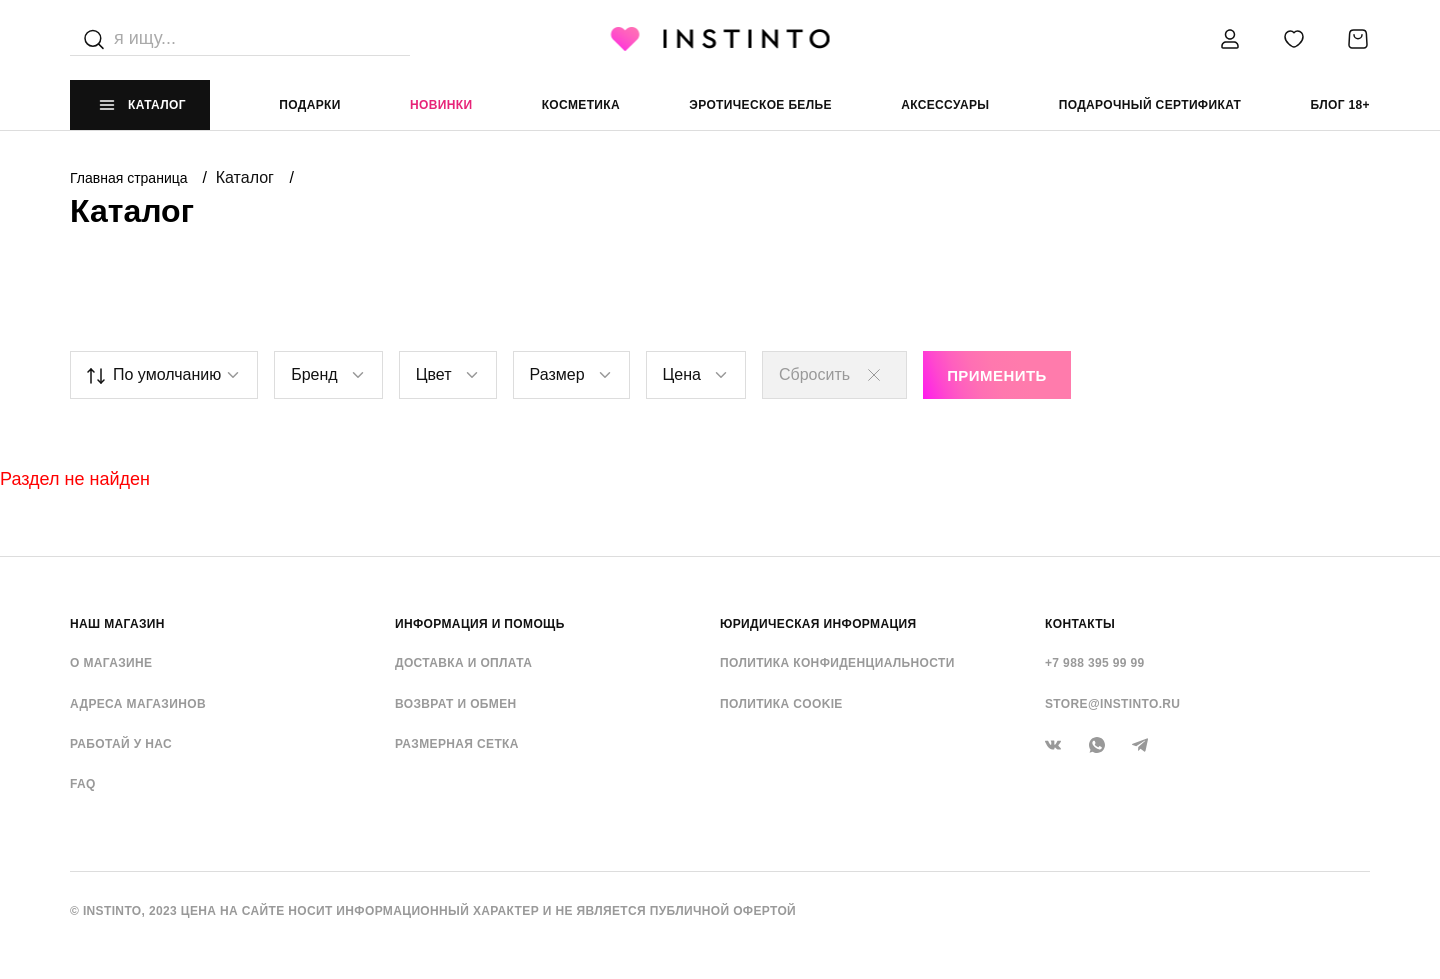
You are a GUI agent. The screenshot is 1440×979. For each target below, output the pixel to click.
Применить (997, 375)
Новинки (441, 105)
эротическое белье (760, 105)
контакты (1080, 624)
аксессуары (945, 105)
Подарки (310, 105)
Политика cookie (781, 704)
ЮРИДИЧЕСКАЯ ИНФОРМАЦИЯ (818, 624)
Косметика (581, 105)
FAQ (83, 784)
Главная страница (130, 178)
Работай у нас (121, 744)
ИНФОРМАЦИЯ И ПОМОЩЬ (480, 624)
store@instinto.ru (1112, 704)
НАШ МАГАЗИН (117, 624)
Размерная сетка (457, 744)
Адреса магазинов (138, 704)
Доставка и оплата (463, 663)
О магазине (111, 663)
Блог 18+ (1340, 105)
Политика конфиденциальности (837, 663)
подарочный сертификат (1150, 105)
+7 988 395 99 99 (1095, 663)
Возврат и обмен (456, 704)
